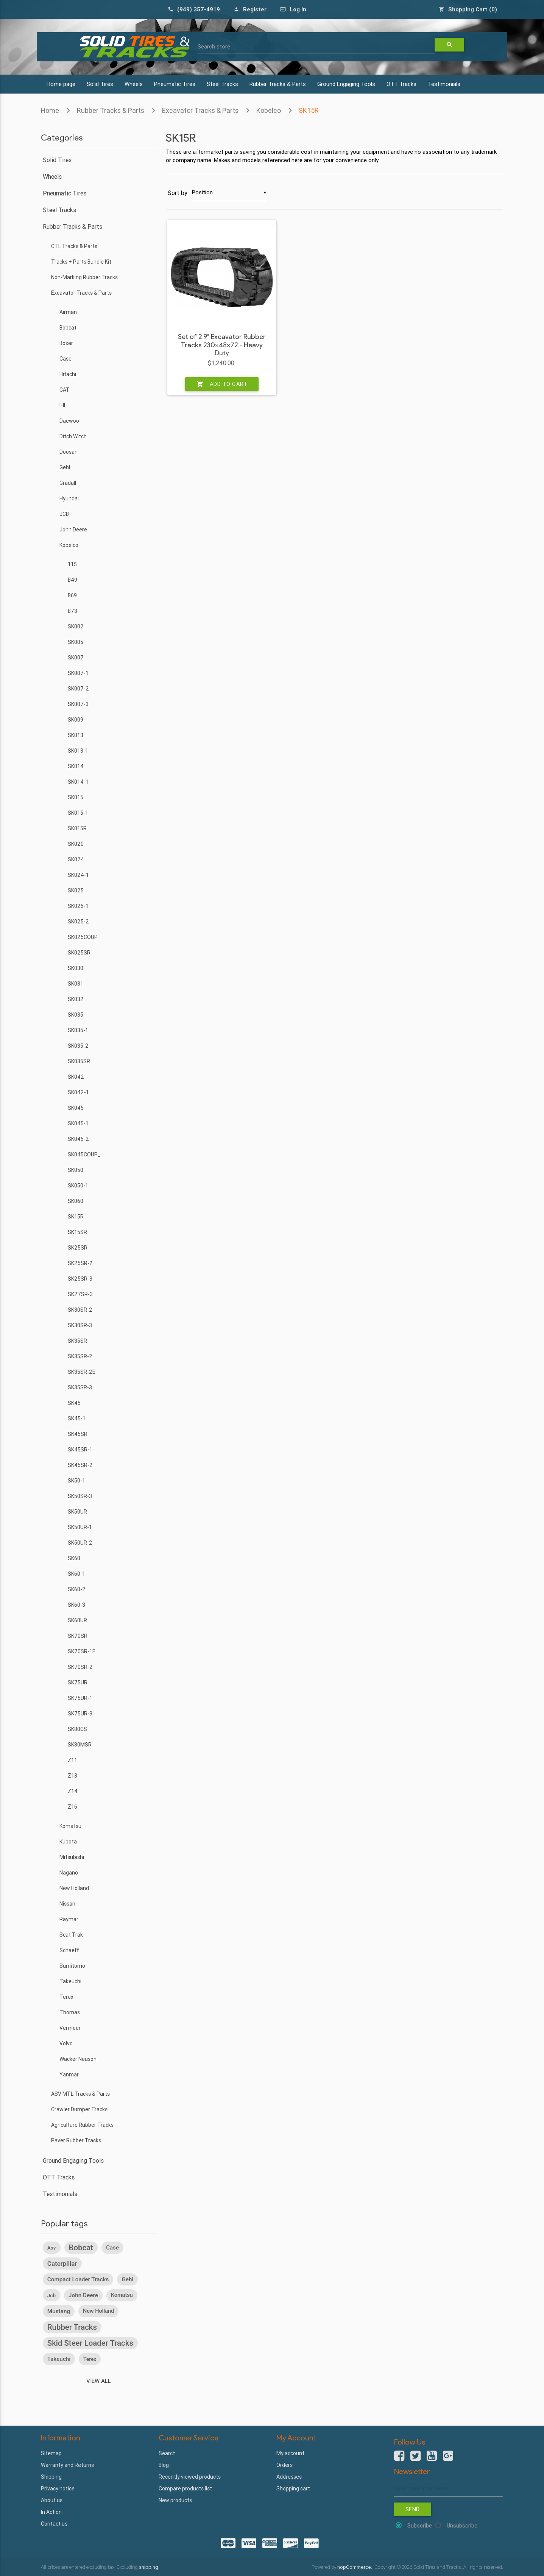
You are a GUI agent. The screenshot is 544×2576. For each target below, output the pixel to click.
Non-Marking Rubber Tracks (84, 277)
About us (51, 2500)
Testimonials (444, 83)
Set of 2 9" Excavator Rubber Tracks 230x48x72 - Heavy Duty (222, 345)
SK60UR (77, 1620)
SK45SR (77, 1434)
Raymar (68, 1919)
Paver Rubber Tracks (76, 2140)
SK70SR (77, 1635)
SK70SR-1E (81, 1651)
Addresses (289, 2476)
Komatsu (70, 1826)
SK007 (76, 657)
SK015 (75, 797)
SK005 (75, 642)
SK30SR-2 (80, 1309)
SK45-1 (77, 1418)
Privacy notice (58, 2488)
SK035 (75, 1014)
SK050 (75, 1170)
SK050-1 (78, 1185)
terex (89, 2359)
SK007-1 (78, 673)
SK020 (76, 843)
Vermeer (70, 2028)
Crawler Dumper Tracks (79, 2109)
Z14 (73, 1791)
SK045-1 (78, 1123)
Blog (164, 2465)
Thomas (69, 2012)
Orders (284, 2465)
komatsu (122, 2295)
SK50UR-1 (80, 1527)
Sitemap (51, 2453)
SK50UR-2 (80, 1542)
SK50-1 (76, 1480)
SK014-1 (78, 781)
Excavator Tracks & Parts (200, 110)
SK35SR (77, 1340)
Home (50, 110)
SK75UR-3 (80, 1713)
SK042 (76, 1076)
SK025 (76, 890)
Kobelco (268, 110)
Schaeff (69, 1950)
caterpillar (62, 2263)
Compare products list (185, 2488)
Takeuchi (70, 1981)
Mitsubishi (71, 1857)
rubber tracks (72, 2327)
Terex (66, 1996)
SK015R (77, 828)
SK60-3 (76, 1604)
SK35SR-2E (81, 1371)
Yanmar (69, 2074)
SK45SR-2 (80, 1465)
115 (72, 564)
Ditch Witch (73, 436)
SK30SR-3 (80, 1325)
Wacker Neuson (78, 2059)
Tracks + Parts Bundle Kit (81, 261)
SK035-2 (78, 1045)
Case (65, 358)
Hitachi (67, 374)
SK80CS (77, 1729)
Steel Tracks (222, 83)
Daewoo (69, 420)
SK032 (76, 999)
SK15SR (77, 1232)
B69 (72, 595)
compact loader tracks (78, 2279)
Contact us (54, 2523)
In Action (51, 2512)
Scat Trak (71, 1934)
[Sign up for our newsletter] (448, 2488)
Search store (214, 46)
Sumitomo (72, 1965)
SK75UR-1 (80, 1698)
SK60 (74, 1558)
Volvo (66, 2043)
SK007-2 (78, 688)
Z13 (72, 1775)
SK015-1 (78, 812)
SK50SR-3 (80, 1496)
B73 (72, 611)
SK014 (76, 766)
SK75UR (77, 1682)
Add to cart (222, 384)
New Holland (74, 1888)
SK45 (74, 1403)
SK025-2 (78, 921)
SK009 (75, 719)
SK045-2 (78, 1139)
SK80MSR (80, 1744)
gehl (127, 2279)
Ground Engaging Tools (346, 83)
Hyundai (69, 498)
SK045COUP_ (84, 1154)
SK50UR (77, 1511)
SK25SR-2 (80, 1263)
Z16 (72, 1806)
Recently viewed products (190, 2476)
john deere (83, 2295)
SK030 (75, 968)
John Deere (73, 529)
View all (98, 2380)
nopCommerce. (355, 2567)
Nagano (68, 1872)
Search (167, 2453)
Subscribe (419, 2525)
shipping (148, 2567)
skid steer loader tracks (90, 2343)
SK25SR (77, 1247)
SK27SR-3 (80, 1294)
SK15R (309, 110)
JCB (64, 514)
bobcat (81, 2247)
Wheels (134, 83)
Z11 (72, 1760)
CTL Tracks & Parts (74, 246)
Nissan (67, 1903)
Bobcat (67, 327)
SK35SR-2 (80, 1356)
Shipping (51, 2476)
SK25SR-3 (80, 1278)
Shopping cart (293, 2488)
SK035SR (79, 1061)
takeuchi (59, 2359)
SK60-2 (77, 1589)
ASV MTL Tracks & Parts (80, 2093)
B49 (72, 579)
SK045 (76, 1107)
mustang (58, 2311)
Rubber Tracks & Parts (277, 83)
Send (412, 2509)
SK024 (76, 859)
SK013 (75, 735)
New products (175, 2500)
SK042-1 (78, 1092)
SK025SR (79, 952)
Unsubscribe (462, 2525)
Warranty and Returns (67, 2465)
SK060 (75, 1201)
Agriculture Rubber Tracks (82, 2124)
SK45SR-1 (80, 1449)
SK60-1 (76, 1573)
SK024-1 (78, 875)
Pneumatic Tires (174, 83)
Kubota (68, 1841)
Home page (61, 83)
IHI (62, 405)
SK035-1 (78, 1030)
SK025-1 (78, 906)
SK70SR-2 (80, 1667)
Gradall (67, 483)
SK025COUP (83, 937)
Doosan (68, 451)
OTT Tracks (401, 83)
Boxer (66, 343)
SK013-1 (78, 750)
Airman (68, 312)
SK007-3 (78, 704)
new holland (98, 2311)
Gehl (64, 467)
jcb (51, 2295)
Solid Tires (100, 83)
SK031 (75, 983)
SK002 (76, 626)
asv (51, 2248)
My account (290, 2453)
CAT (64, 389)
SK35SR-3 (80, 1387)
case (112, 2247)
